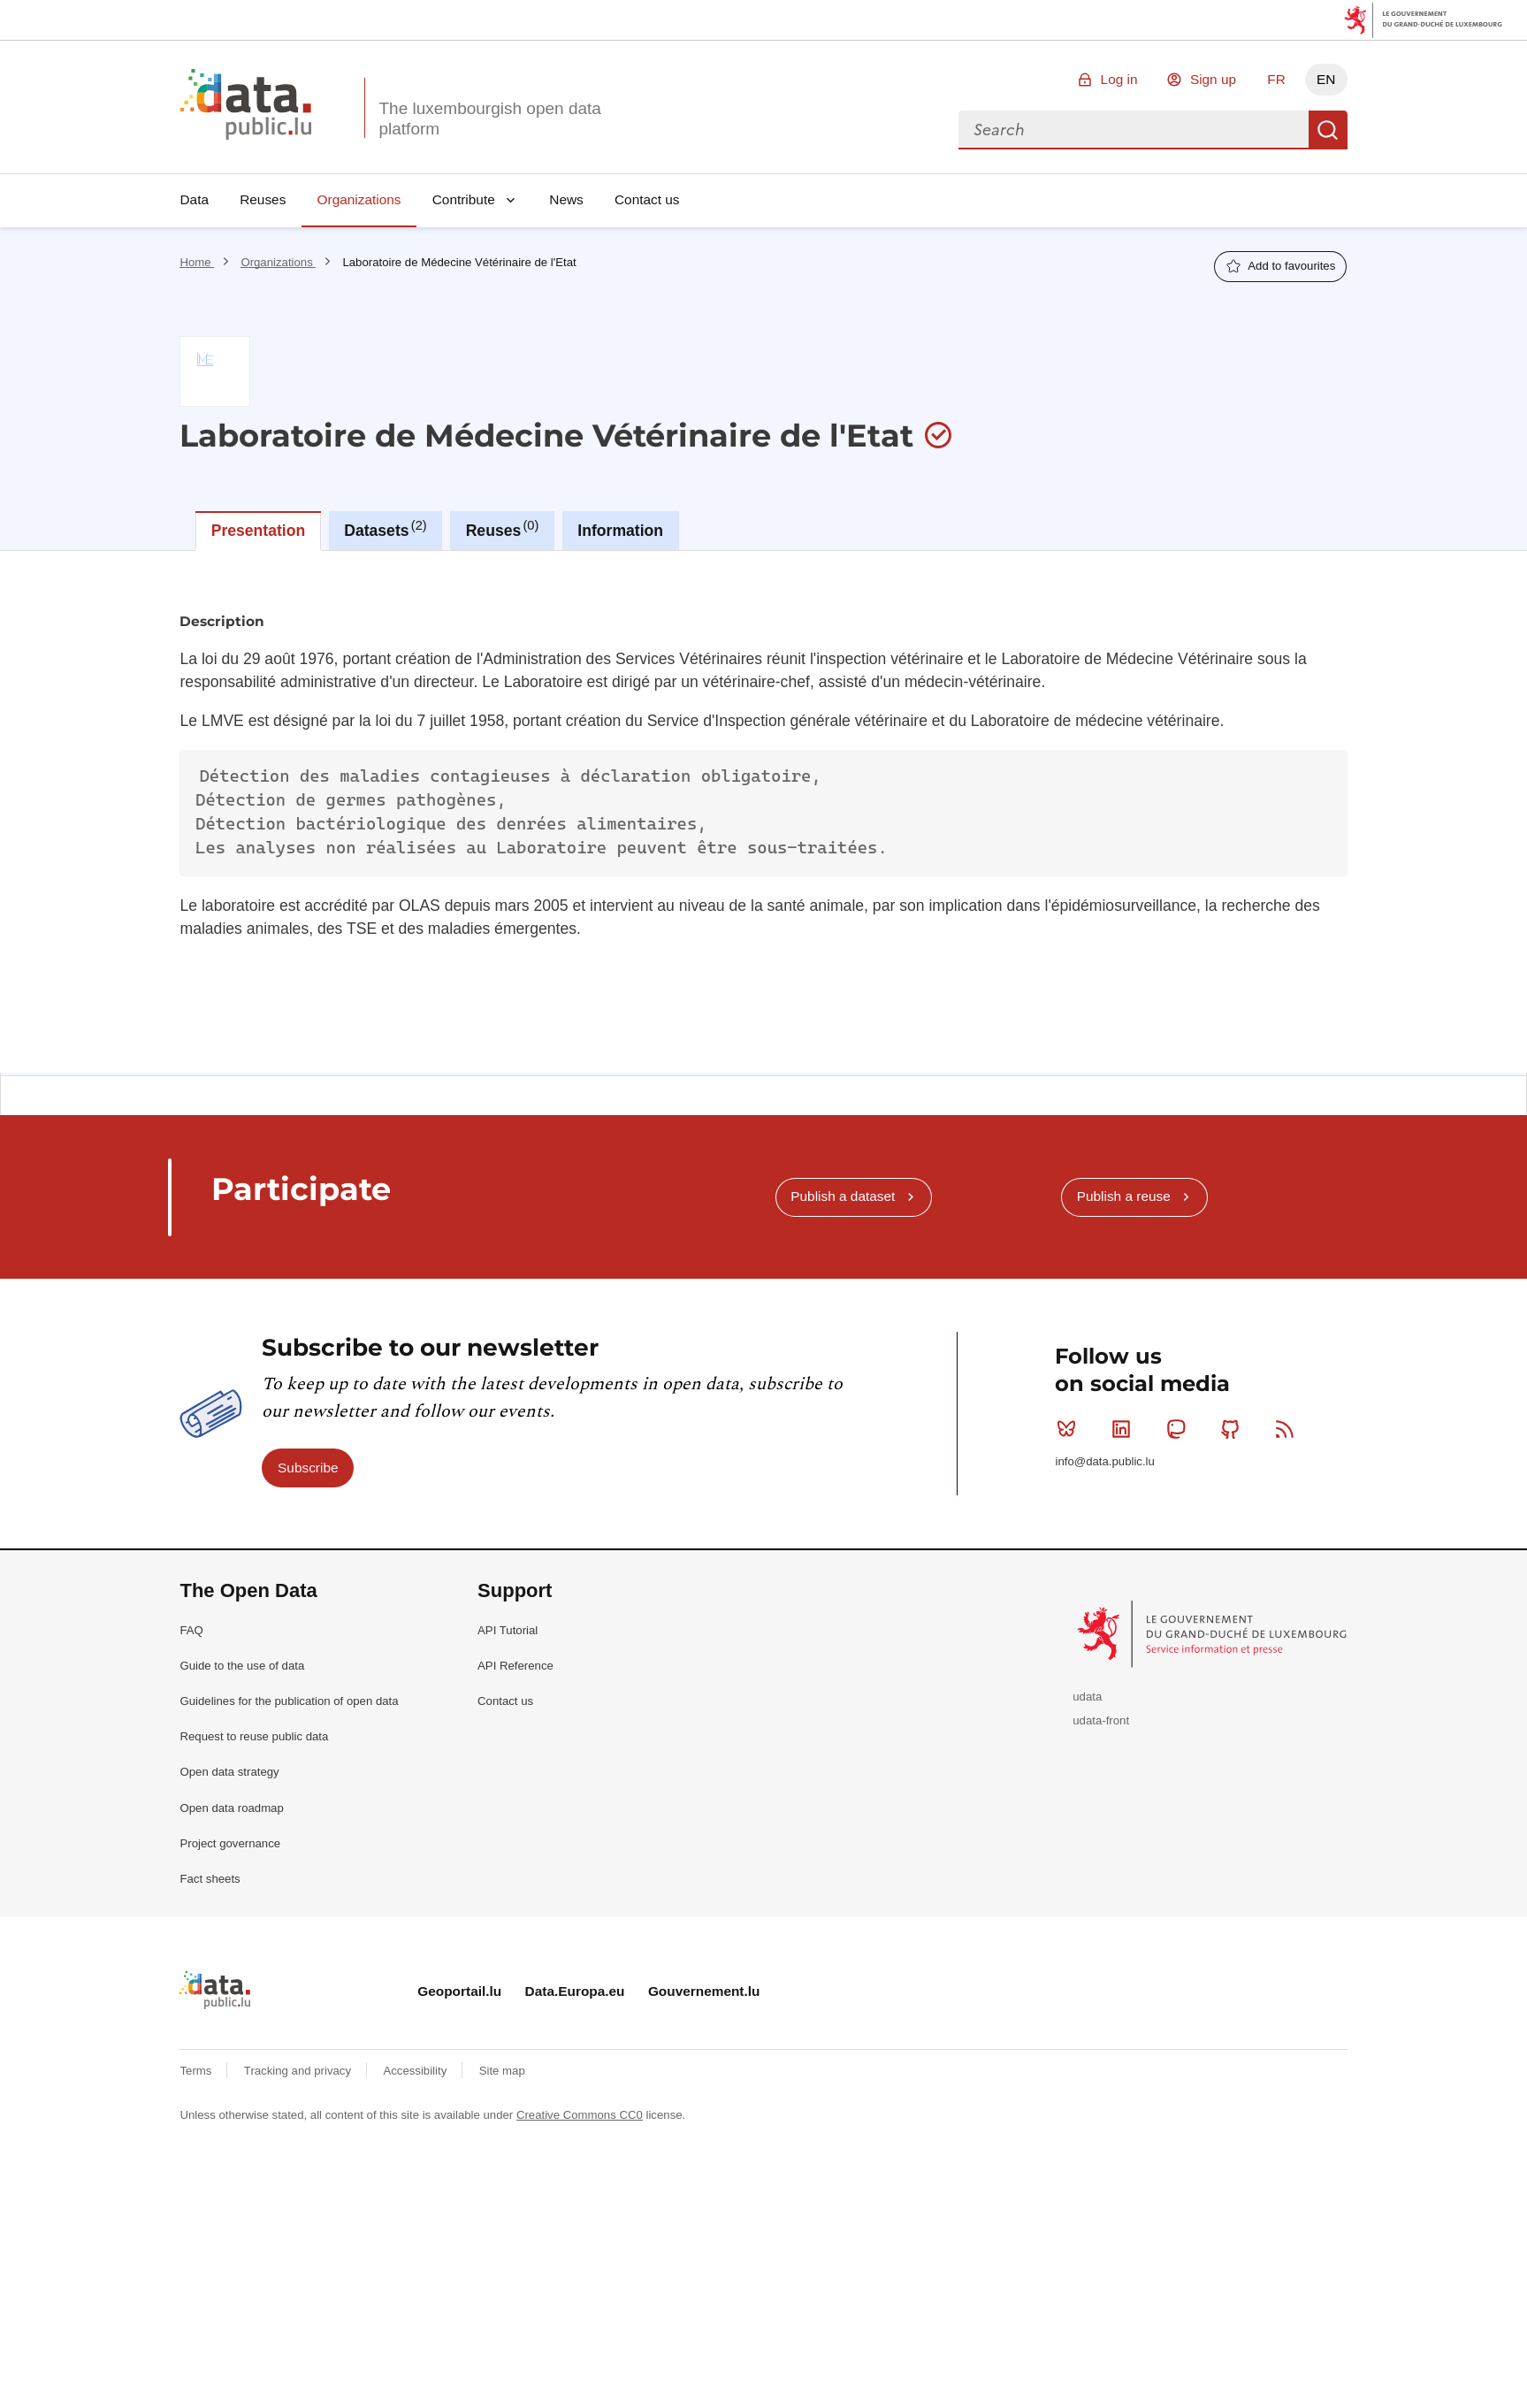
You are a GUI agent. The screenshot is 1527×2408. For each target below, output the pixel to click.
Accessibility (416, 2070)
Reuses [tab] (502, 528)
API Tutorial (507, 1630)
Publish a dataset (842, 1196)
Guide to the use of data (241, 1665)
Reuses (263, 199)
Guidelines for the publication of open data (288, 1701)
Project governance (229, 1843)
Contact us (647, 199)
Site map (502, 2070)
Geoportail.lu (459, 1991)
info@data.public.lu (1104, 1461)
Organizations (359, 199)
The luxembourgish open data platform (489, 118)
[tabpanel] (763, 812)
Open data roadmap (231, 1808)
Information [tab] (620, 530)
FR (1276, 79)
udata (1087, 1696)
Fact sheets (209, 1878)
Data (194, 199)
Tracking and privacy (299, 2070)
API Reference (515, 1665)
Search (1328, 130)
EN (1326, 79)
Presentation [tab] (258, 530)
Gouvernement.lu (704, 1991)
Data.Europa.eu (575, 1991)
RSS (1288, 1429)
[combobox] (1133, 130)
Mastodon (1179, 1429)
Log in (1119, 79)
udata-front (1101, 1720)
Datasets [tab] (385, 528)
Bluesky (1070, 1429)
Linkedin (1125, 1429)
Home (196, 262)
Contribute (463, 199)
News (566, 199)
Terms (197, 2070)
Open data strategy (229, 1771)
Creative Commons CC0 (579, 2114)
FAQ (190, 1630)
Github (1233, 1429)
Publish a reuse (1124, 1196)
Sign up (1213, 79)
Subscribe (308, 1467)
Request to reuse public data (253, 1736)
